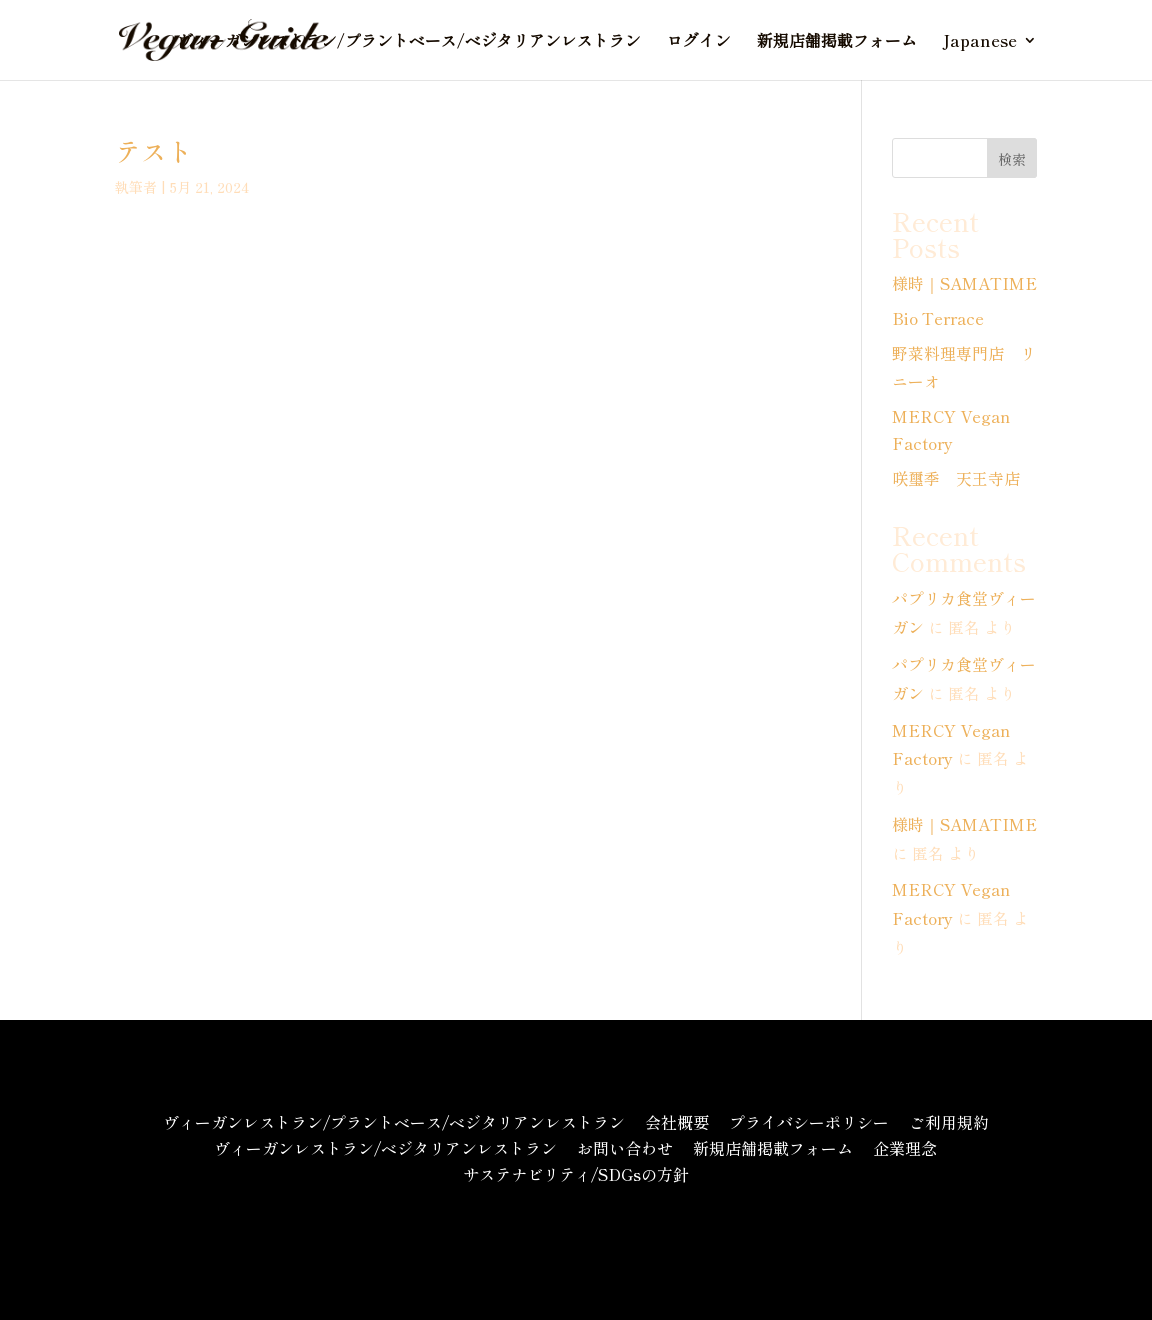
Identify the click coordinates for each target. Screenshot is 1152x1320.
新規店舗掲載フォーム (837, 42)
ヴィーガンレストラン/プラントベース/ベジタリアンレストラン (409, 42)
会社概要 (677, 1122)
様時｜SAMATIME (964, 283)
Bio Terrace (938, 318)
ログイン (699, 42)
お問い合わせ (625, 1148)
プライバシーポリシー (809, 1122)
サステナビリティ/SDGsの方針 (576, 1174)
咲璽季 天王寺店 (956, 478)
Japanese (980, 42)
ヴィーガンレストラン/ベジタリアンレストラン (385, 1148)
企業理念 (905, 1148)
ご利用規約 (949, 1122)
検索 (1012, 159)
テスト (154, 150)
